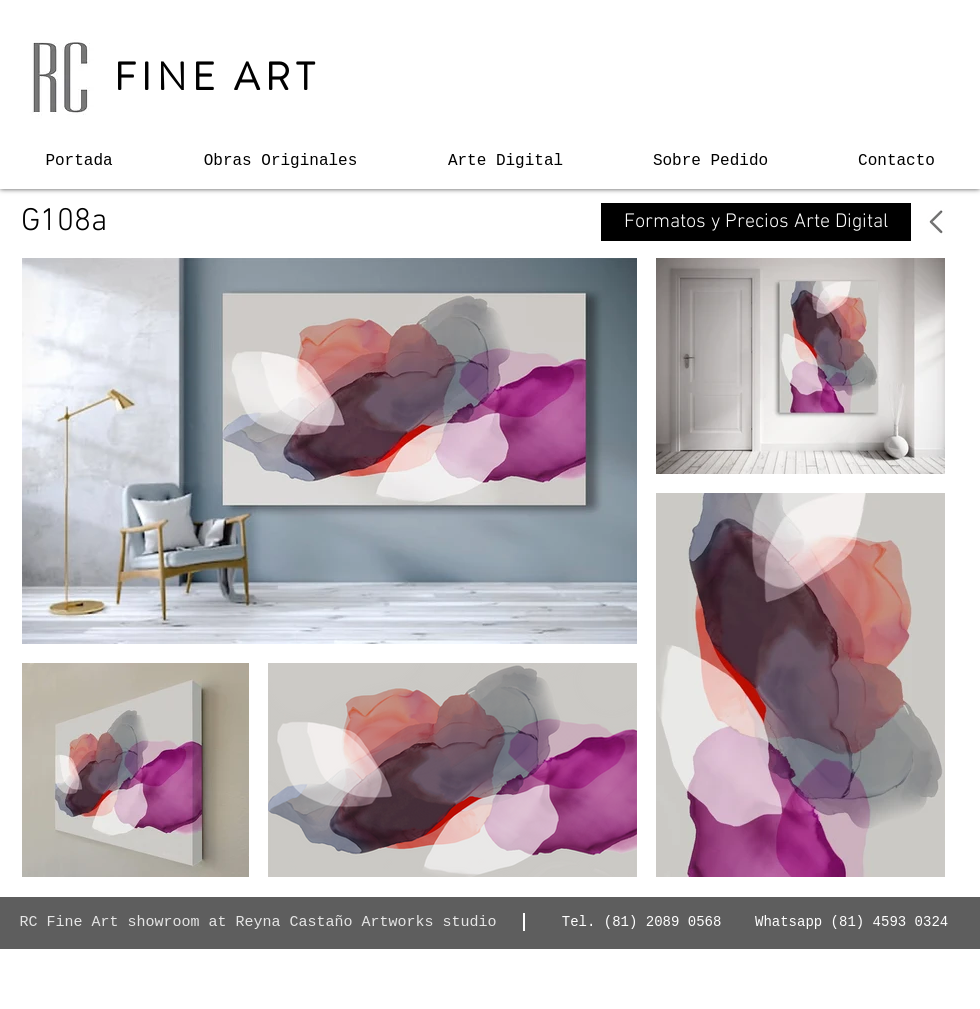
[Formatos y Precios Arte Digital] (756, 222)
